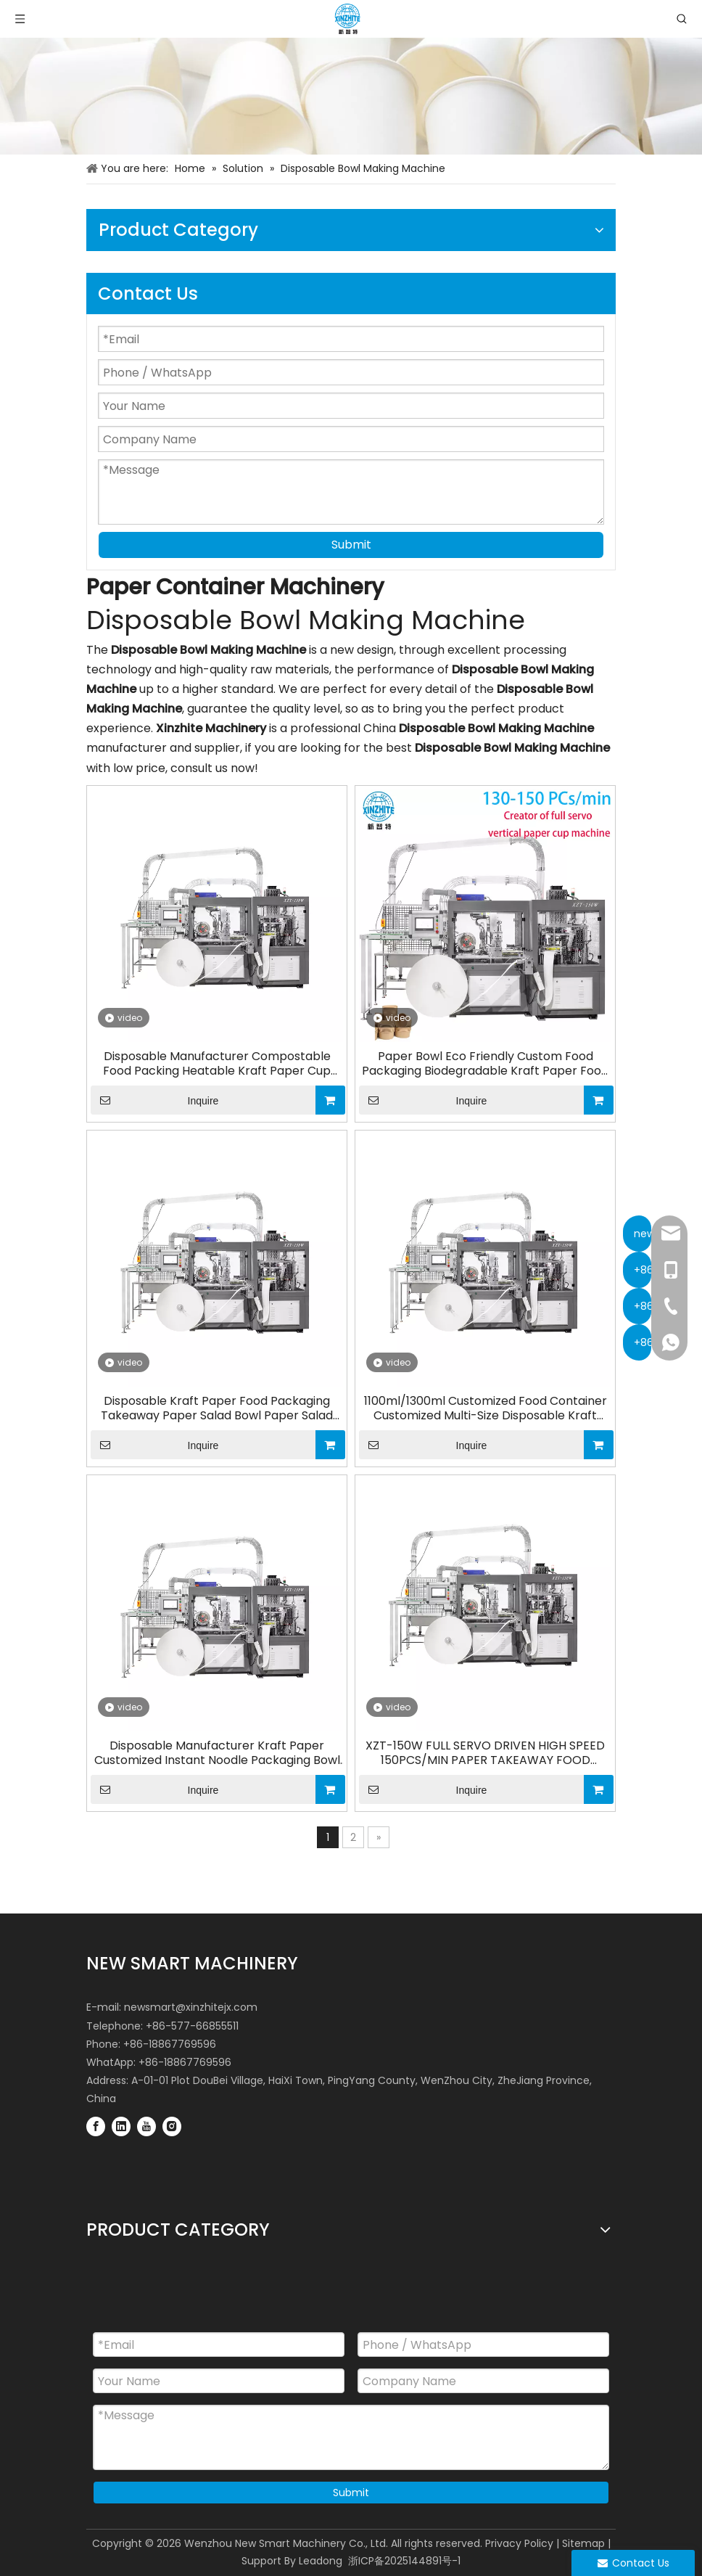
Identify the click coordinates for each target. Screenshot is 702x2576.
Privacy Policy (519, 2543)
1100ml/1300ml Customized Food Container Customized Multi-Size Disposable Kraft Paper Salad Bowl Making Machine (485, 1408)
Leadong (320, 2561)
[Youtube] (146, 2126)
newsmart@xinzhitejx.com (190, 2007)
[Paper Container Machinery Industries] (351, 96)
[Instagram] (171, 2126)
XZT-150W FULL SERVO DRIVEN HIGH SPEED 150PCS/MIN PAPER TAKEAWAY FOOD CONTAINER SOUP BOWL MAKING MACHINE (486, 1753)
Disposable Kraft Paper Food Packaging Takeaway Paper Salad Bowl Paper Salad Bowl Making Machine (217, 1408)
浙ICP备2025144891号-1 (404, 2561)
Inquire (154, 1100)
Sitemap (583, 2543)
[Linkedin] (121, 2126)
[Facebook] (95, 2126)
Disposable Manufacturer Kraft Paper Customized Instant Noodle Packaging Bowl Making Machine (217, 1753)
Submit (351, 544)
